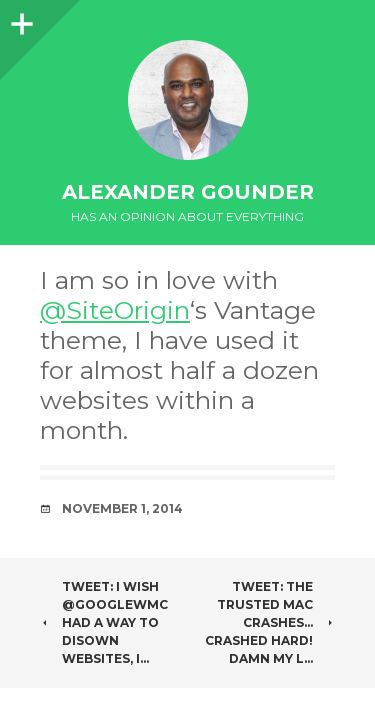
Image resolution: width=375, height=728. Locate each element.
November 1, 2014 (122, 508)
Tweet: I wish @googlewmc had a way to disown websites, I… (104, 622)
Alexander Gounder (188, 192)
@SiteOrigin (115, 310)
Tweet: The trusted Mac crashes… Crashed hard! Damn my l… (270, 622)
